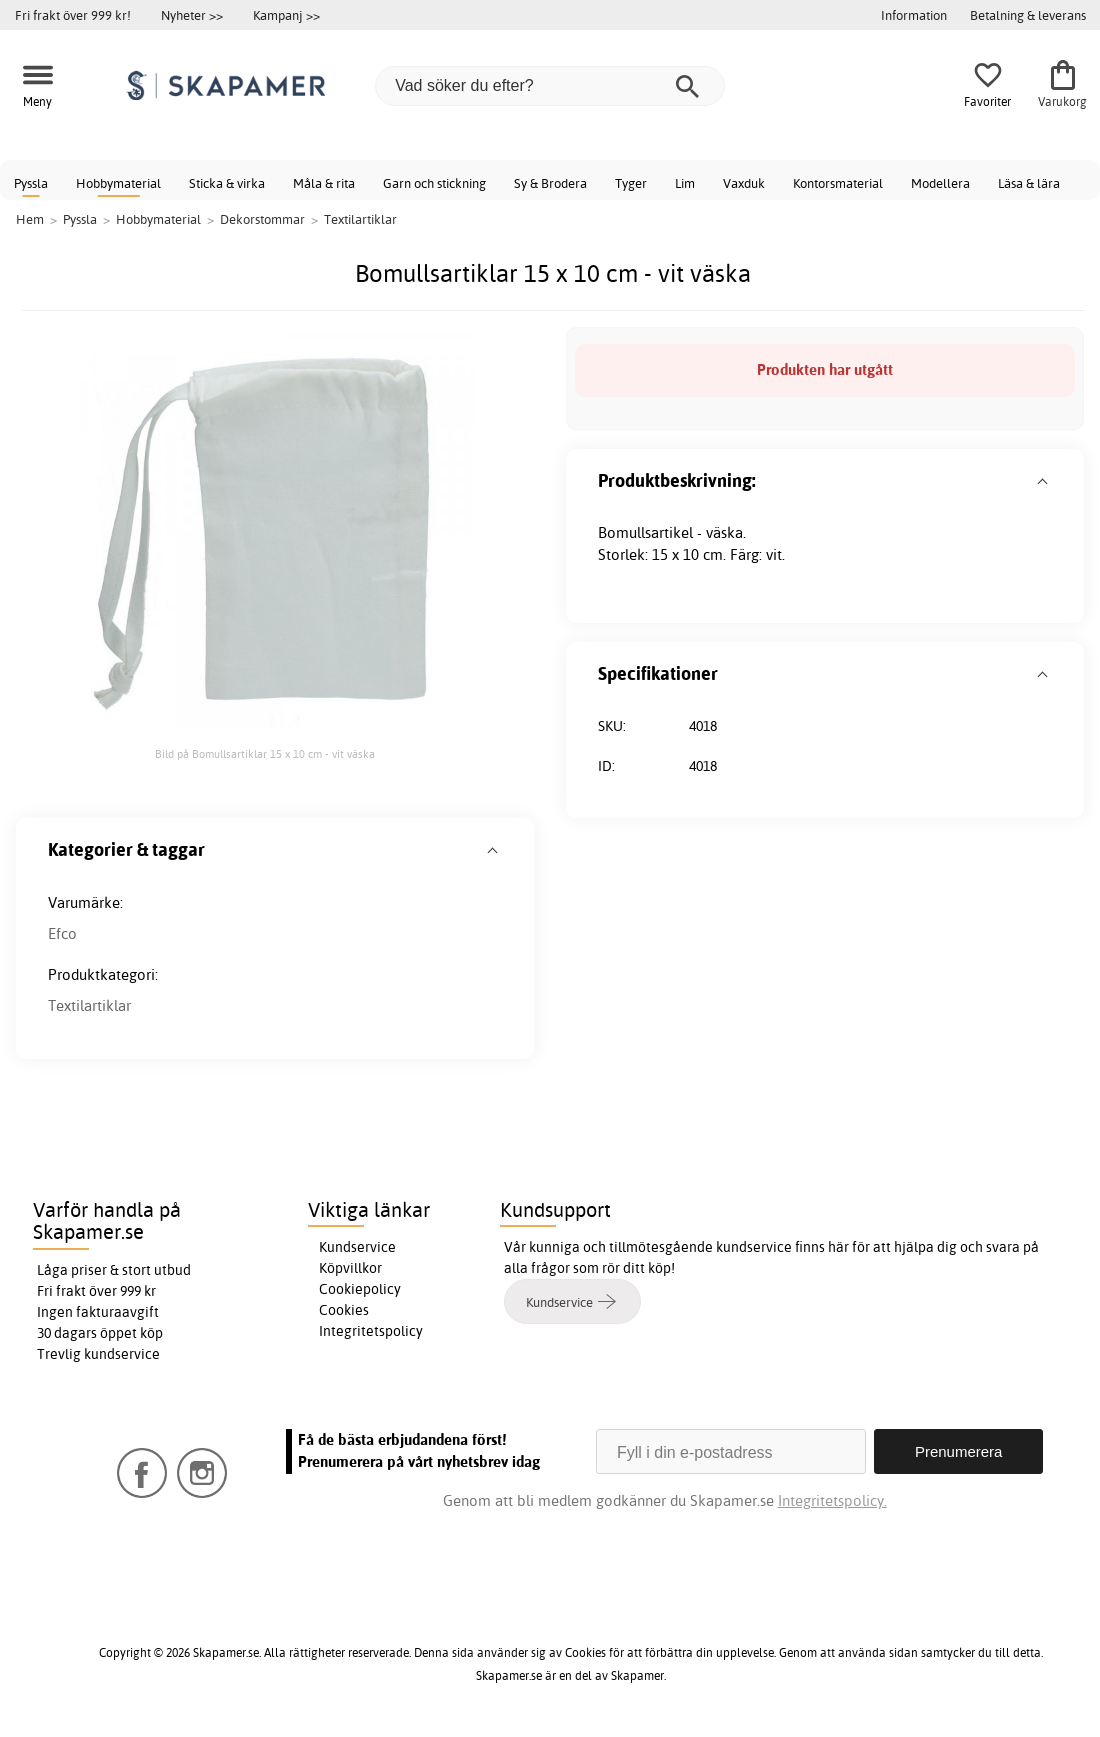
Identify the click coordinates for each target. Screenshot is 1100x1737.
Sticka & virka (227, 183)
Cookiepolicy (360, 1289)
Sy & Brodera (550, 183)
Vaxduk (744, 183)
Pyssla (31, 183)
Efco (62, 933)
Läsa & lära (1029, 183)
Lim (685, 183)
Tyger (631, 183)
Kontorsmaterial (838, 183)
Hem (30, 219)
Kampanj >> (286, 15)
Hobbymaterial (118, 183)
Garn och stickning (434, 183)
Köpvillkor (350, 1268)
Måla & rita (324, 183)
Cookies (344, 1310)
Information (914, 15)
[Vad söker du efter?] (550, 86)
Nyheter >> (192, 15)
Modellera (940, 183)
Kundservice (357, 1247)
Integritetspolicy (371, 1331)
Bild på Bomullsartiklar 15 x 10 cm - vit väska (265, 754)
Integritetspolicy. (832, 1500)
